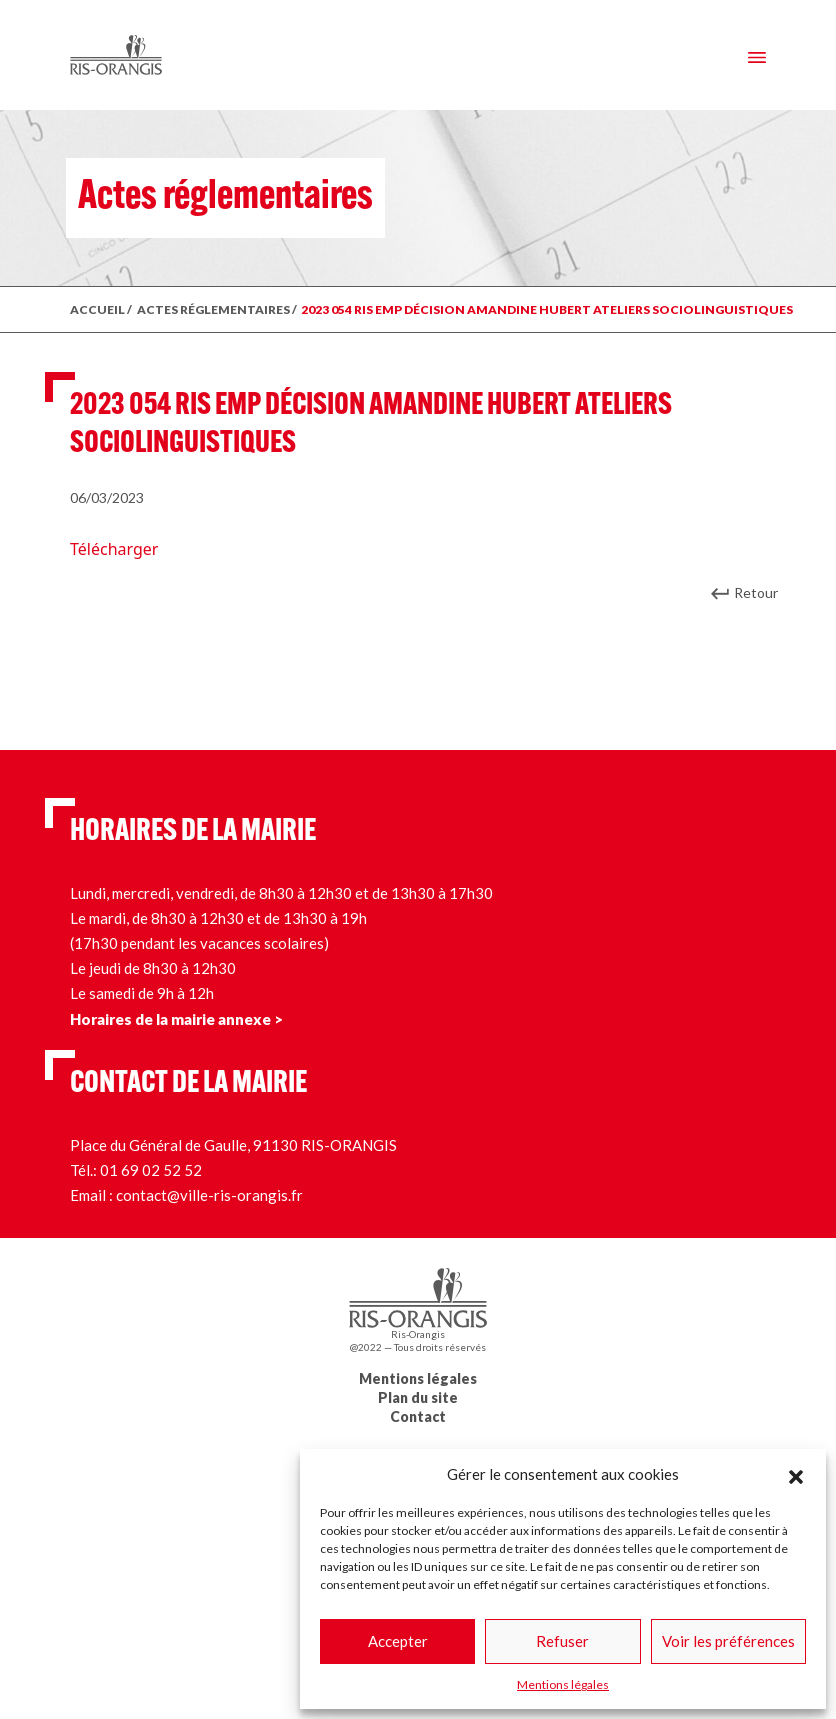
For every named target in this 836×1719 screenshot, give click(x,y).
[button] (796, 1474)
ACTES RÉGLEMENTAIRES (213, 309)
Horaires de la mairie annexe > (176, 1019)
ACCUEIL (97, 309)
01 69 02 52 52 (151, 1170)
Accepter (398, 1641)
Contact (418, 1416)
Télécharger (114, 549)
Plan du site (418, 1397)
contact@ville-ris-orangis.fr (209, 1195)
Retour (756, 592)
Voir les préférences (728, 1641)
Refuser (562, 1641)
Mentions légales (563, 1684)
